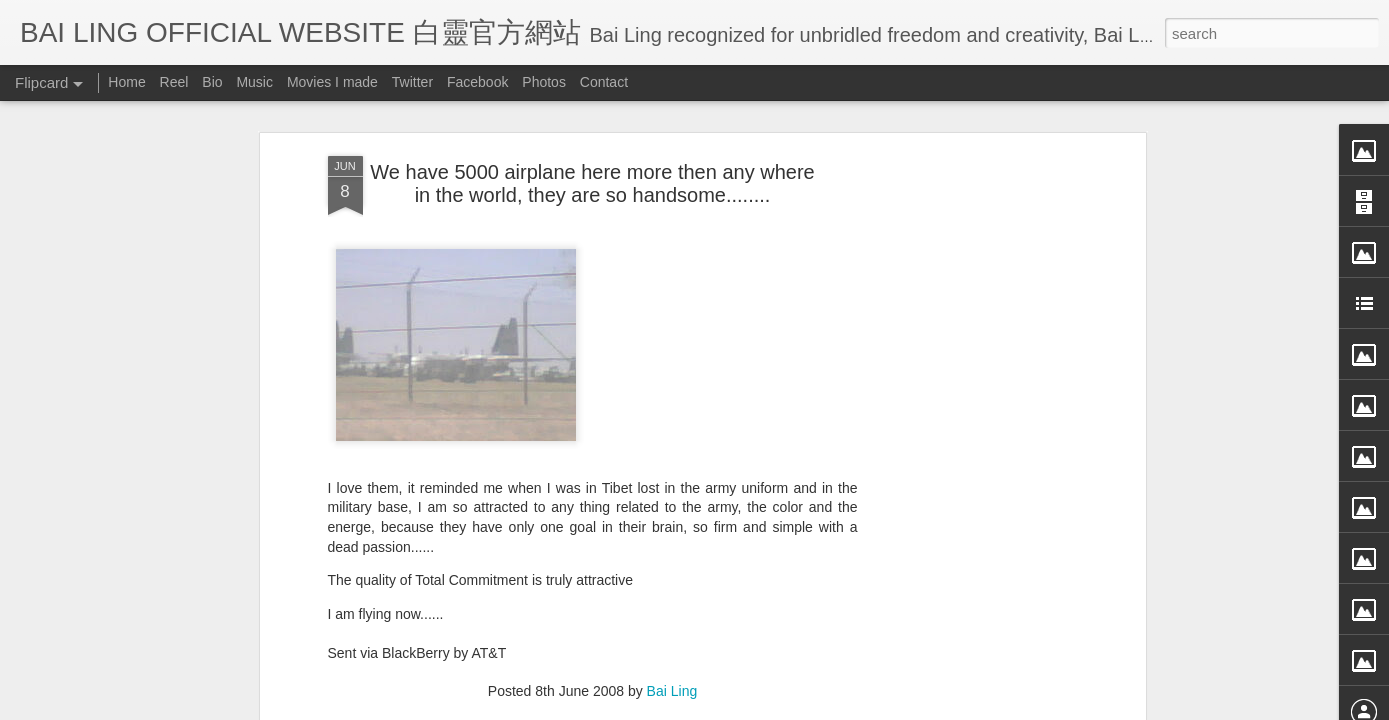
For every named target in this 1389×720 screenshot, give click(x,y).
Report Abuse (876, 707)
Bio (212, 82)
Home (126, 82)
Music (254, 82)
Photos (544, 82)
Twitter (412, 82)
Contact (604, 82)
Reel (174, 82)
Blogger (818, 707)
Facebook (477, 82)
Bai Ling (672, 511)
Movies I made (332, 82)
